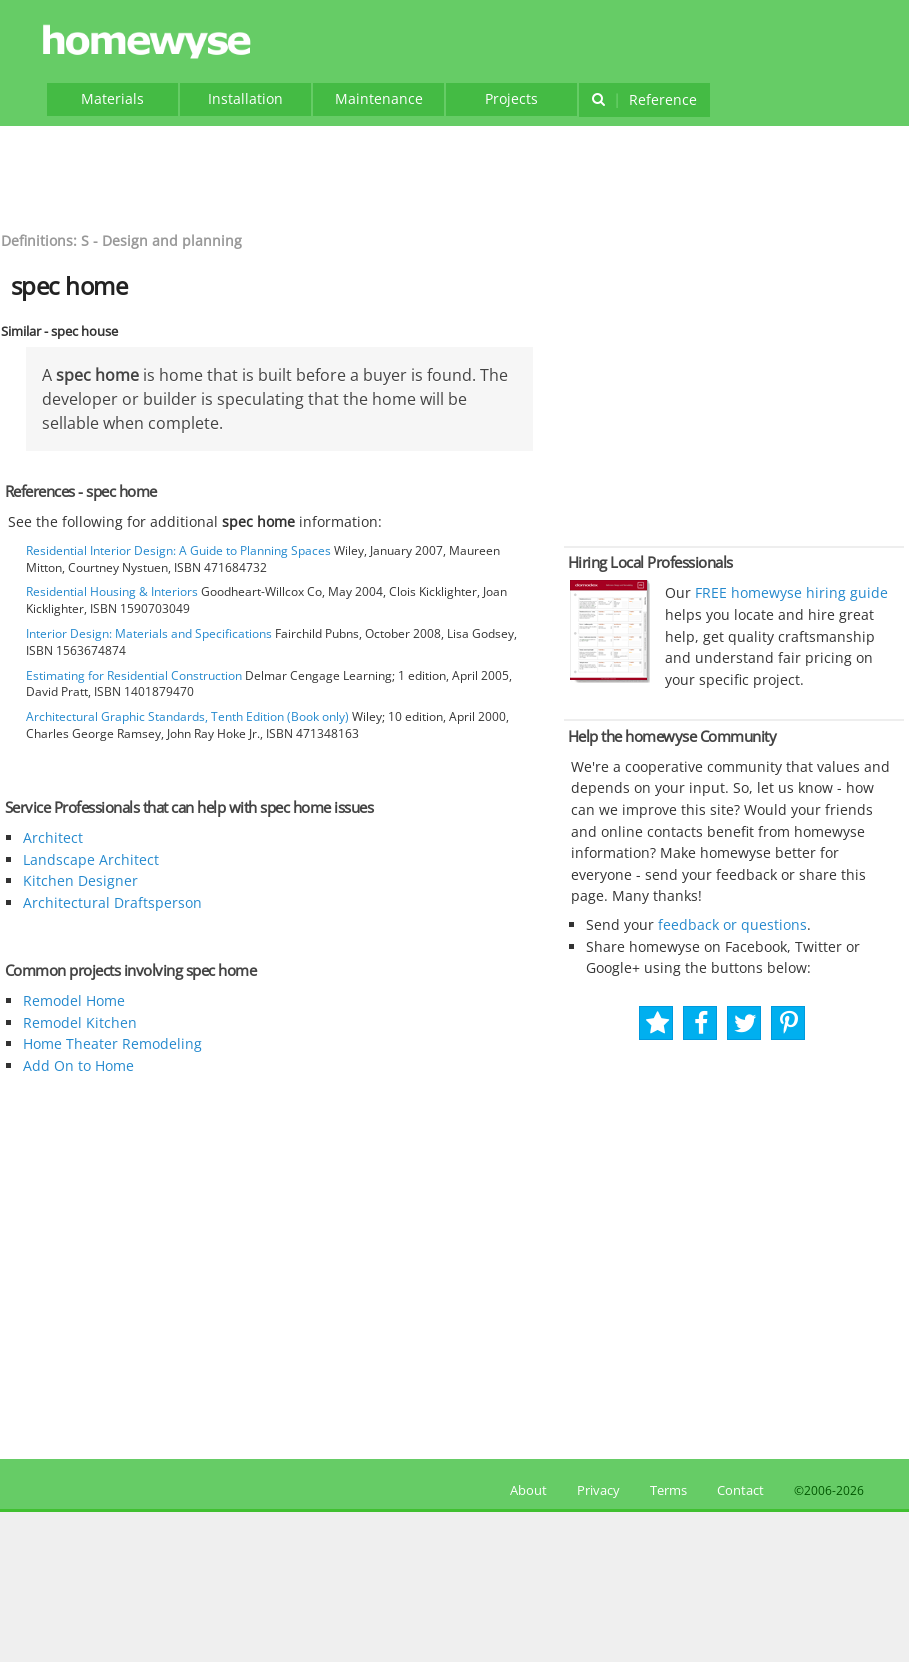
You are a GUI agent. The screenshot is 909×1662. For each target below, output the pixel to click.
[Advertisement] (455, 176)
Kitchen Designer (80, 880)
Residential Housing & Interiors (112, 591)
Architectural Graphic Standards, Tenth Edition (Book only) (187, 716)
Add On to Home (78, 1065)
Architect (53, 837)
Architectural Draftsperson (112, 902)
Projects (511, 98)
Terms (668, 1490)
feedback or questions (732, 924)
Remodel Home (74, 1000)
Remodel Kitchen (80, 1022)
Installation (245, 98)
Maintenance (379, 98)
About (525, 1490)
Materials (112, 98)
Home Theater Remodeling (112, 1043)
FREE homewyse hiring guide (789, 592)
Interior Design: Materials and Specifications (149, 633)
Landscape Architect (91, 859)
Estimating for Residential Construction (134, 675)
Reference (644, 99)
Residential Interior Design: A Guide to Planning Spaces (178, 550)
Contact (740, 1490)
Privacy (598, 1490)
